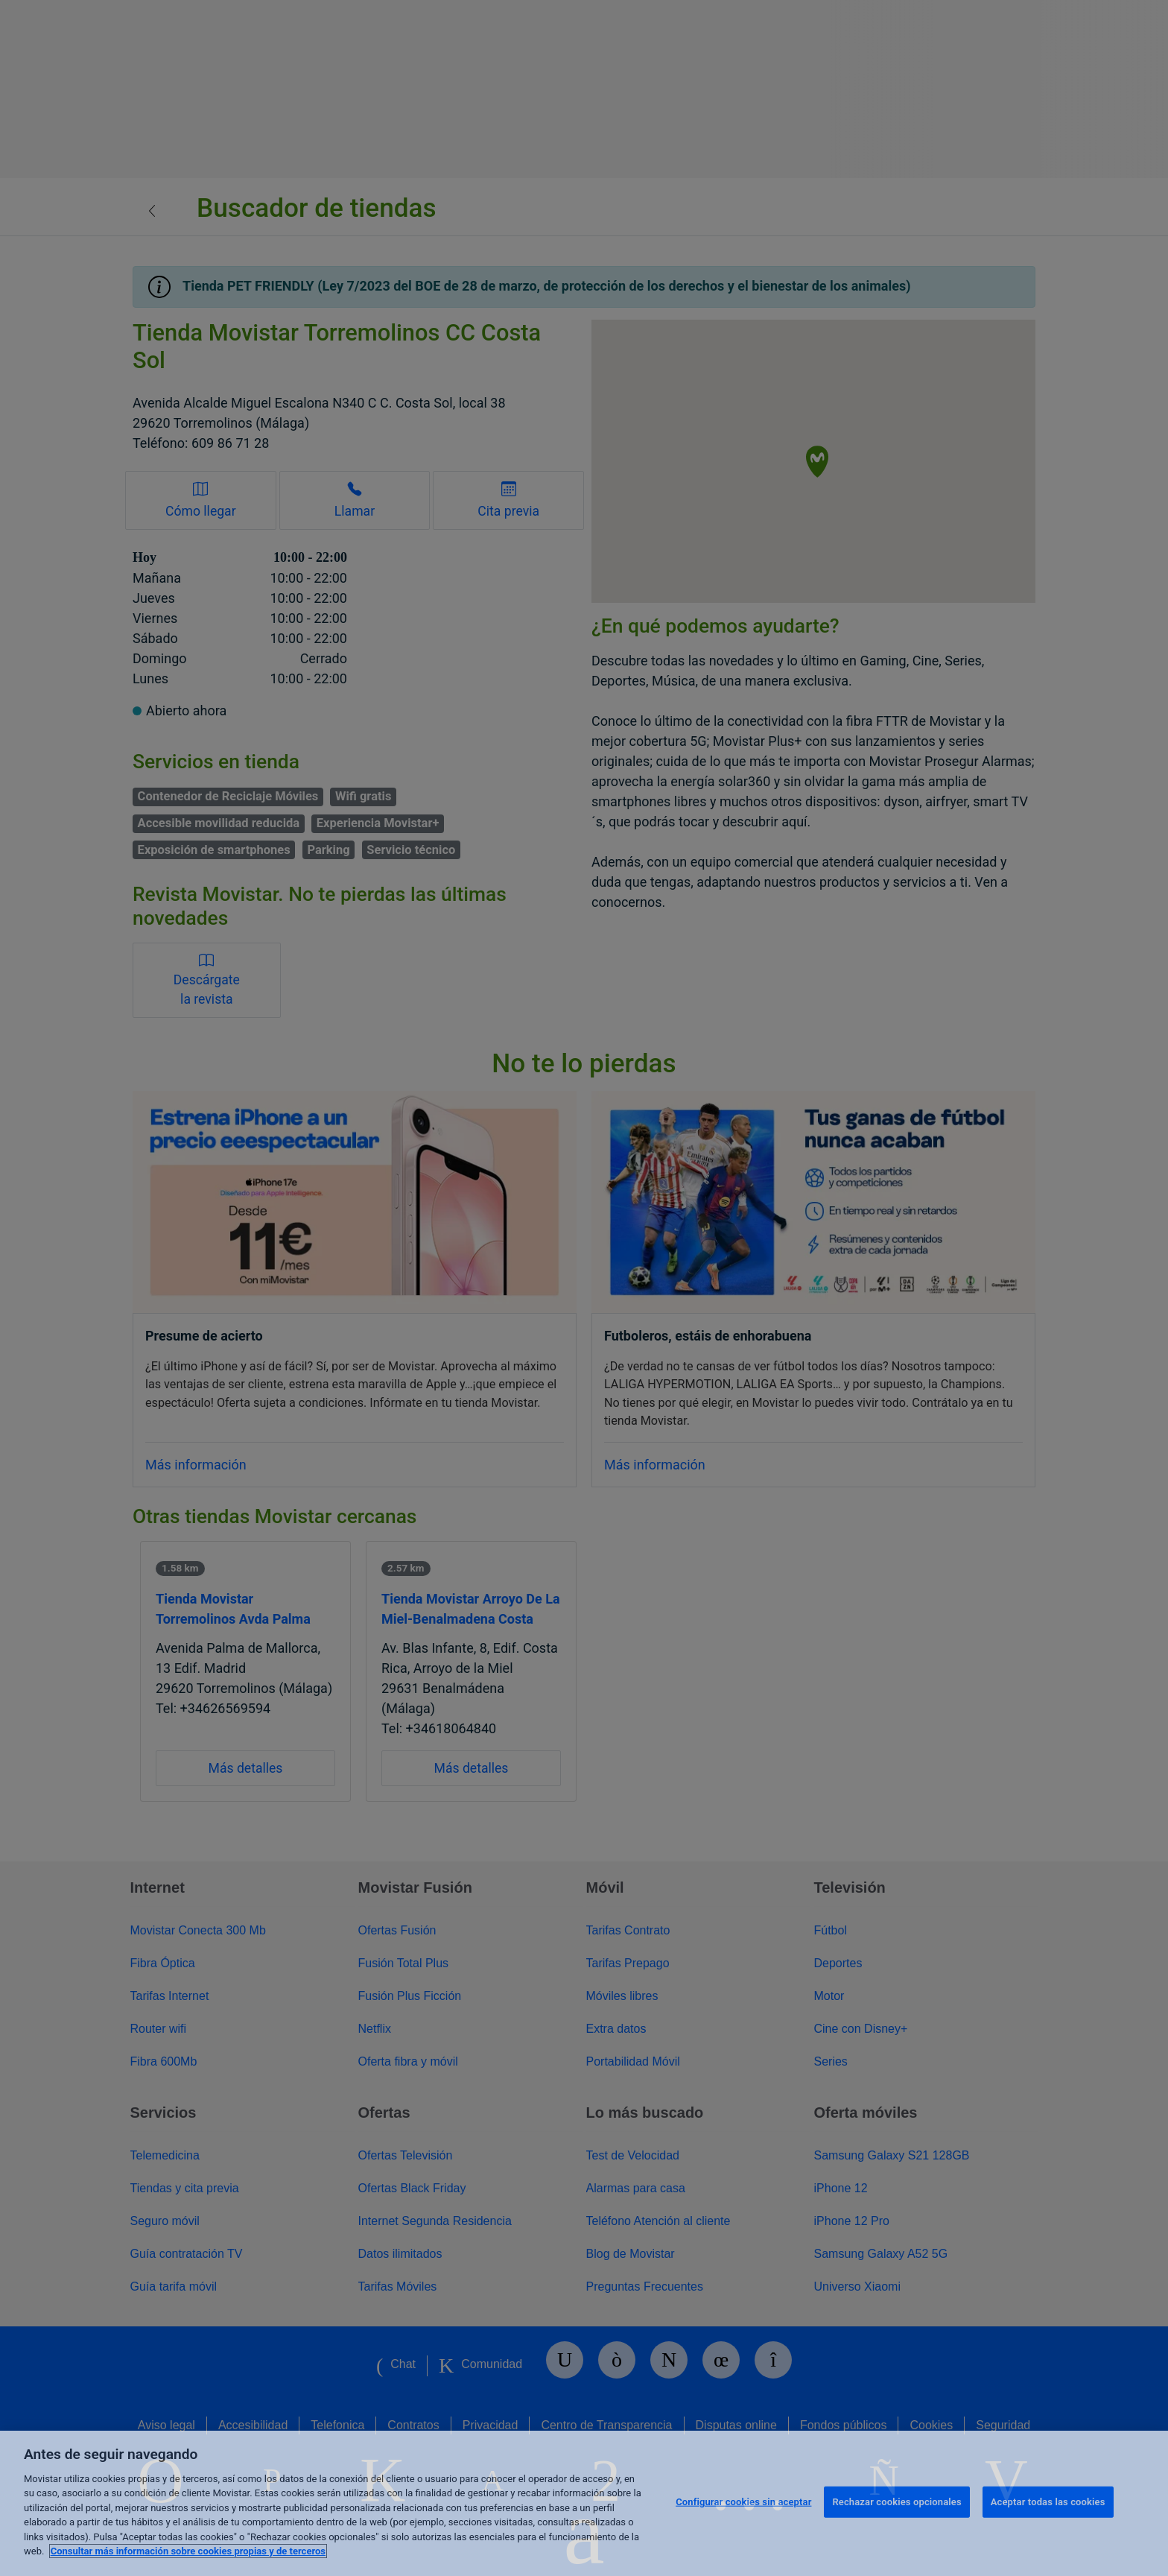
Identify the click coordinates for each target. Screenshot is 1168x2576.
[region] (584, 2503)
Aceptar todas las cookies (1048, 2501)
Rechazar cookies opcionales (896, 2501)
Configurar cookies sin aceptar (743, 2501)
